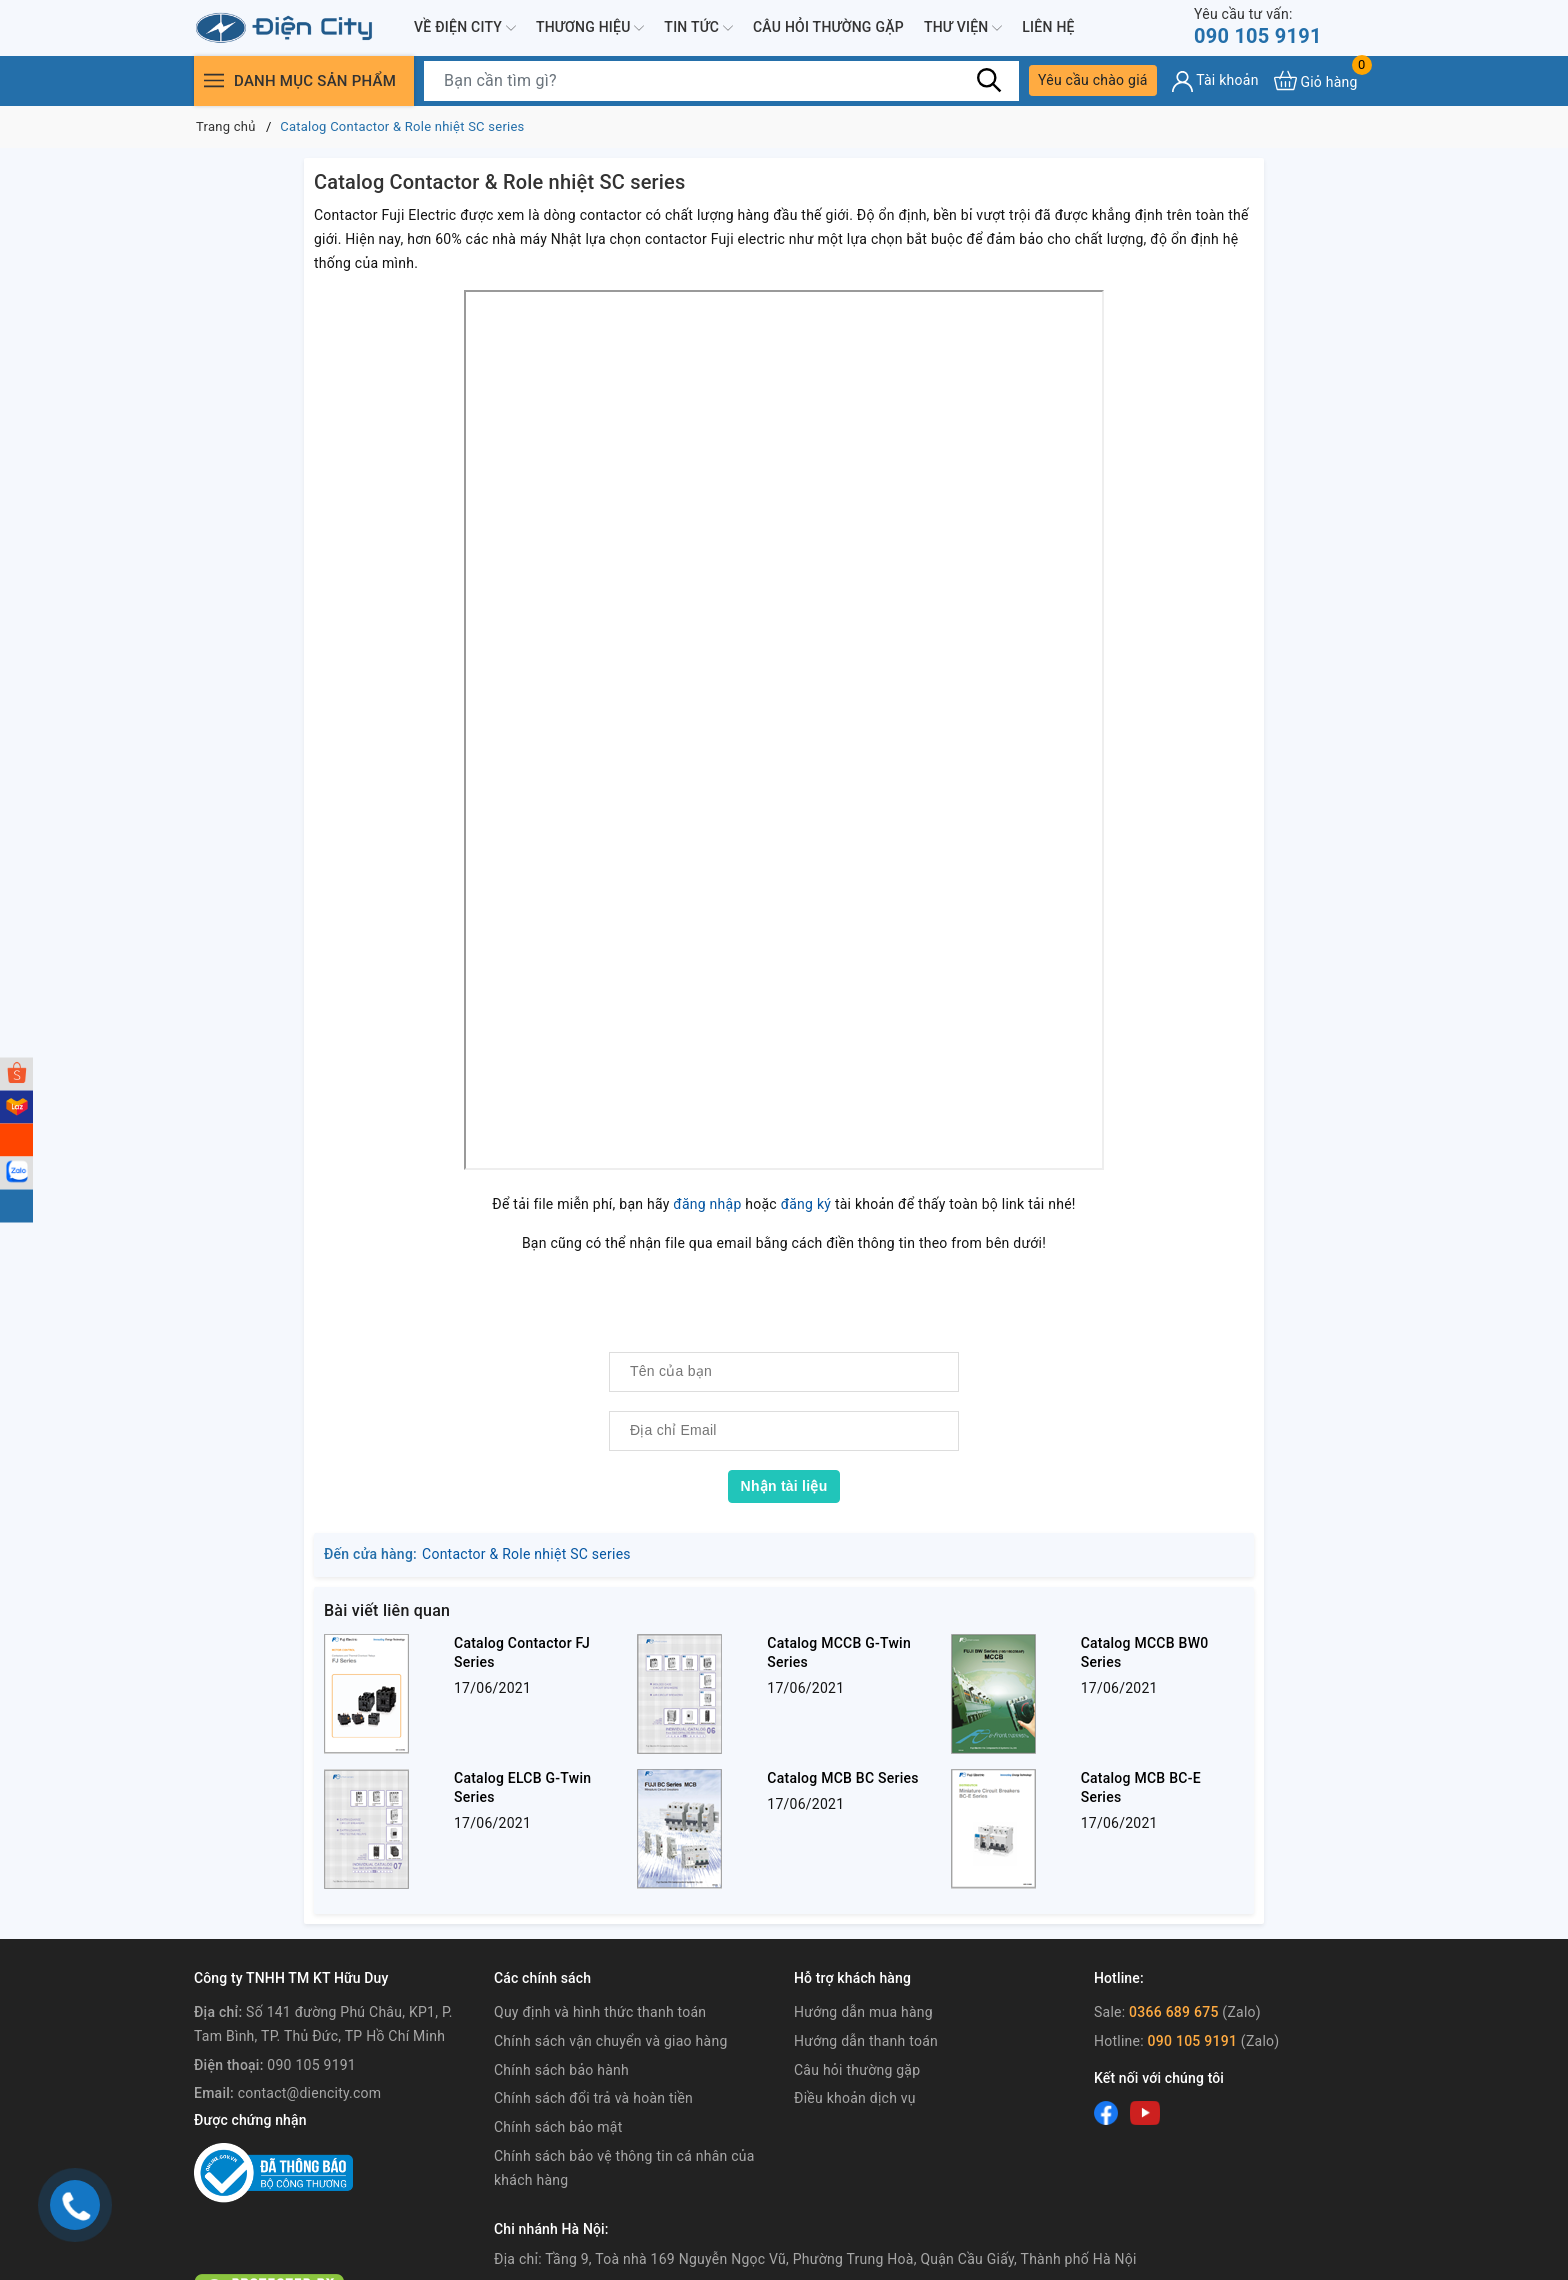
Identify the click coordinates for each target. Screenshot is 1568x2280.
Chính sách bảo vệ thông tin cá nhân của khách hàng (624, 2168)
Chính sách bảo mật (558, 2127)
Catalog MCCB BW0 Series (1145, 1652)
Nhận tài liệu (784, 1486)
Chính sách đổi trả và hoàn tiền (593, 2098)
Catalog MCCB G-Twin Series (839, 1652)
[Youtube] (1145, 2112)
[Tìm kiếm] (989, 80)
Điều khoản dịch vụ (855, 2098)
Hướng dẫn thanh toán (866, 2041)
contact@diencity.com (310, 2093)
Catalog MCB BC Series (842, 1778)
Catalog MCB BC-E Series (1141, 1787)
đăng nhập (707, 1204)
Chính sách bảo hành (561, 2070)
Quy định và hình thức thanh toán (600, 2012)
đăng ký (806, 1204)
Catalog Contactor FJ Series (522, 1652)
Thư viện (963, 28)
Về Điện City (465, 28)
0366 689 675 (1174, 2012)
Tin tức (698, 28)
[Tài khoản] (1215, 81)
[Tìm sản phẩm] (721, 81)
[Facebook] (1106, 2112)
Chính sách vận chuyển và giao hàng (611, 2041)
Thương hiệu (590, 28)
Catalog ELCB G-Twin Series (522, 1787)
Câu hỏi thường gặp (828, 27)
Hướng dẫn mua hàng (863, 2012)
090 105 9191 (1258, 26)
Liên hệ (1048, 27)
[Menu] (214, 80)
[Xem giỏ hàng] (1316, 80)
